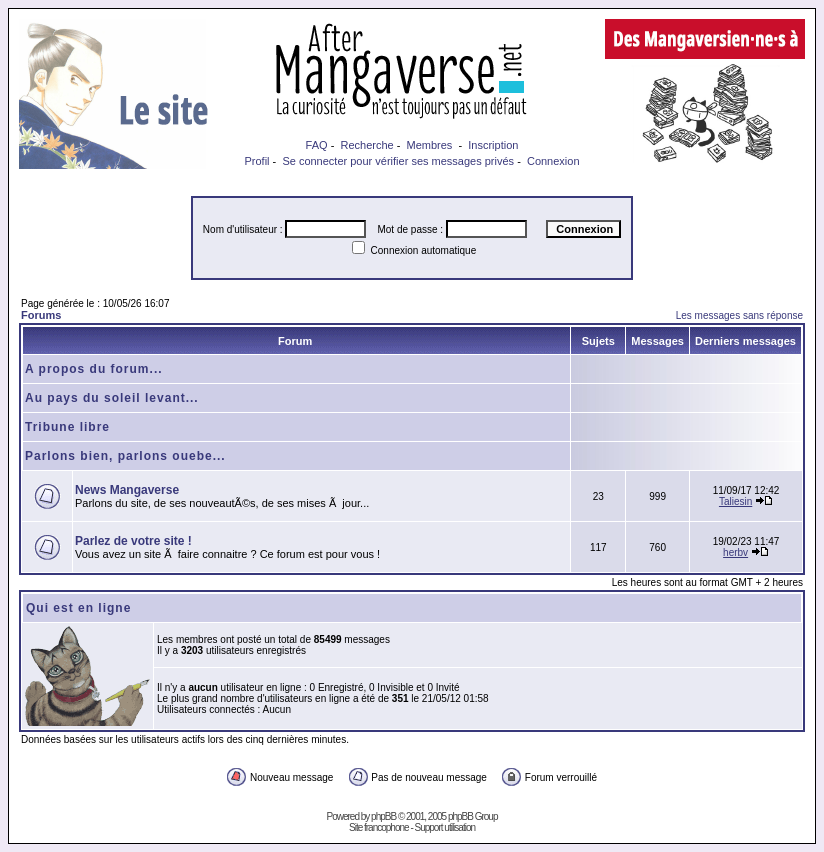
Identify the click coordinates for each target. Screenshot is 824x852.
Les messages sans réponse (739, 315)
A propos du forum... (94, 369)
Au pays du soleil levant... (112, 398)
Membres (430, 145)
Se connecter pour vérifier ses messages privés (398, 161)
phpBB (383, 816)
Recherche (366, 145)
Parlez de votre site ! (133, 541)
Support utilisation (445, 827)
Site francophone (379, 827)
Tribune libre (67, 427)
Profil (256, 161)
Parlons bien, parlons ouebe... (125, 456)
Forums (41, 315)
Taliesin (735, 501)
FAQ (317, 145)
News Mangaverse (127, 490)
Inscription (493, 145)
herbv (735, 552)
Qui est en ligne (78, 608)
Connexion (553, 161)
